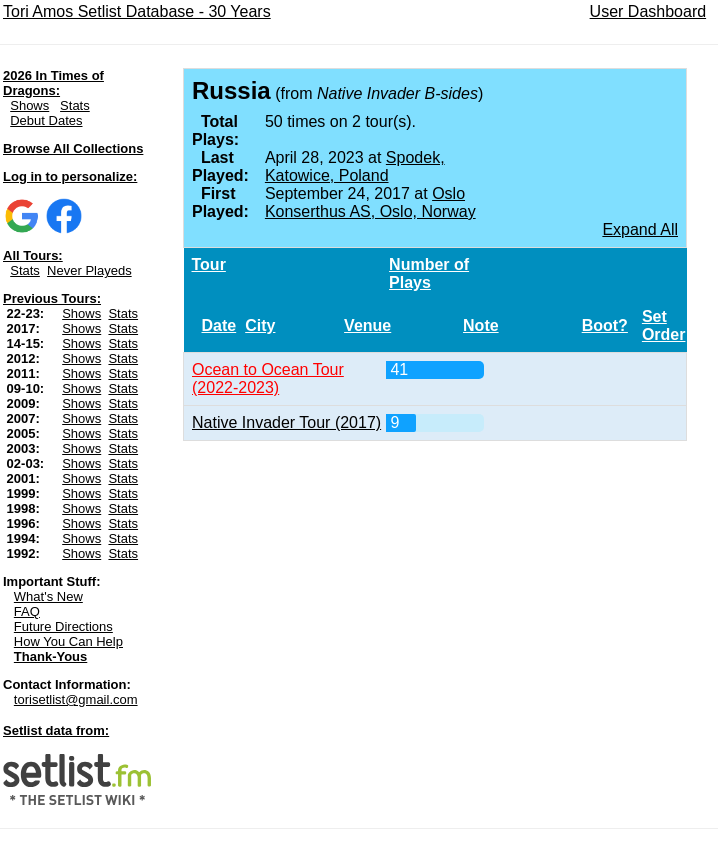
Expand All (640, 229)
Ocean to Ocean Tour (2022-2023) (268, 378)
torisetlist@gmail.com (76, 699)
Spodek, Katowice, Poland (355, 166)
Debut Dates (46, 120)
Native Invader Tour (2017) (286, 422)
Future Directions (63, 626)
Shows (29, 105)
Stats (75, 105)
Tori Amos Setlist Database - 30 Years (137, 11)
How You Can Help (68, 641)
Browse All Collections (73, 148)
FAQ (27, 611)
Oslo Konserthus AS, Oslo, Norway (370, 202)
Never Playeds (89, 270)
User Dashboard (648, 11)
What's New (48, 596)
